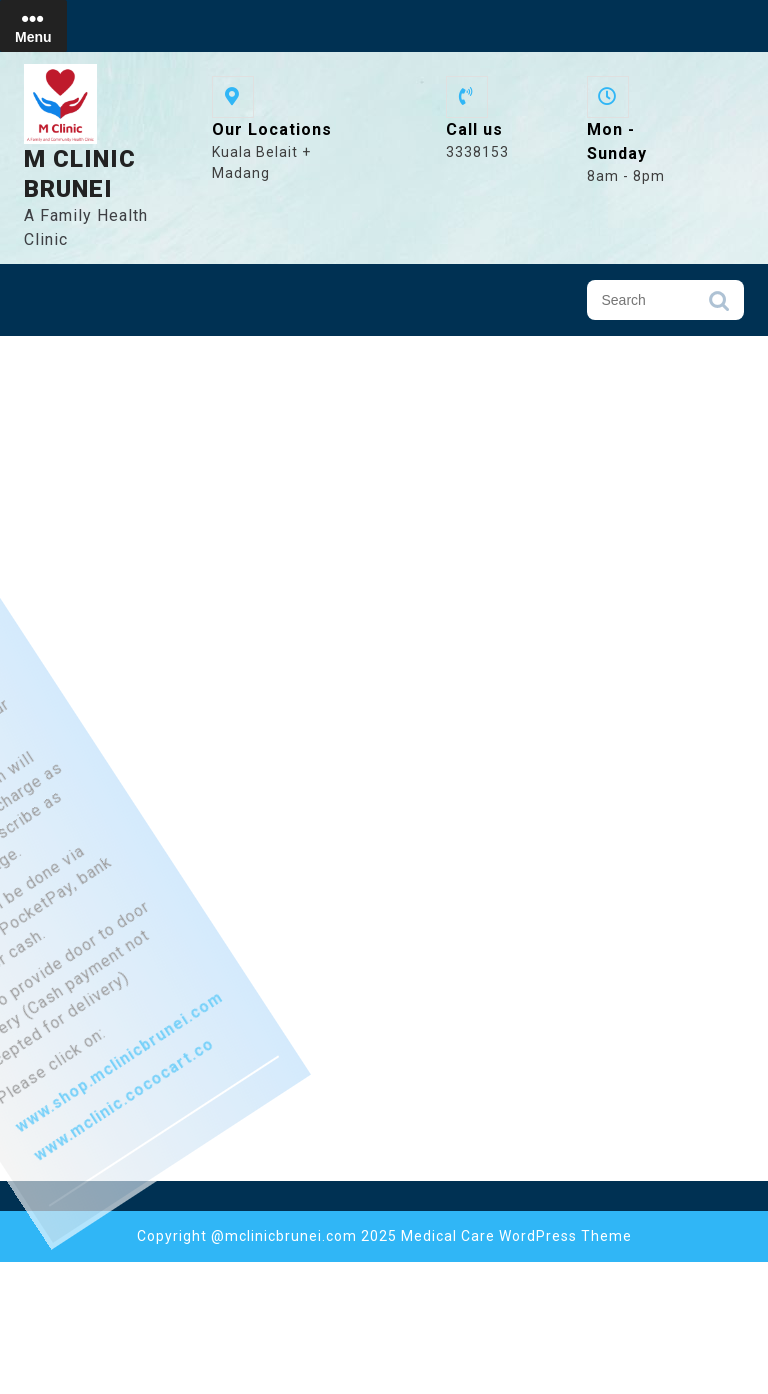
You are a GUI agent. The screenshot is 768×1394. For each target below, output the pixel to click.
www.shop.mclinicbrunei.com (134, 1153)
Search (719, 306)
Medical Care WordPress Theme (516, 1236)
